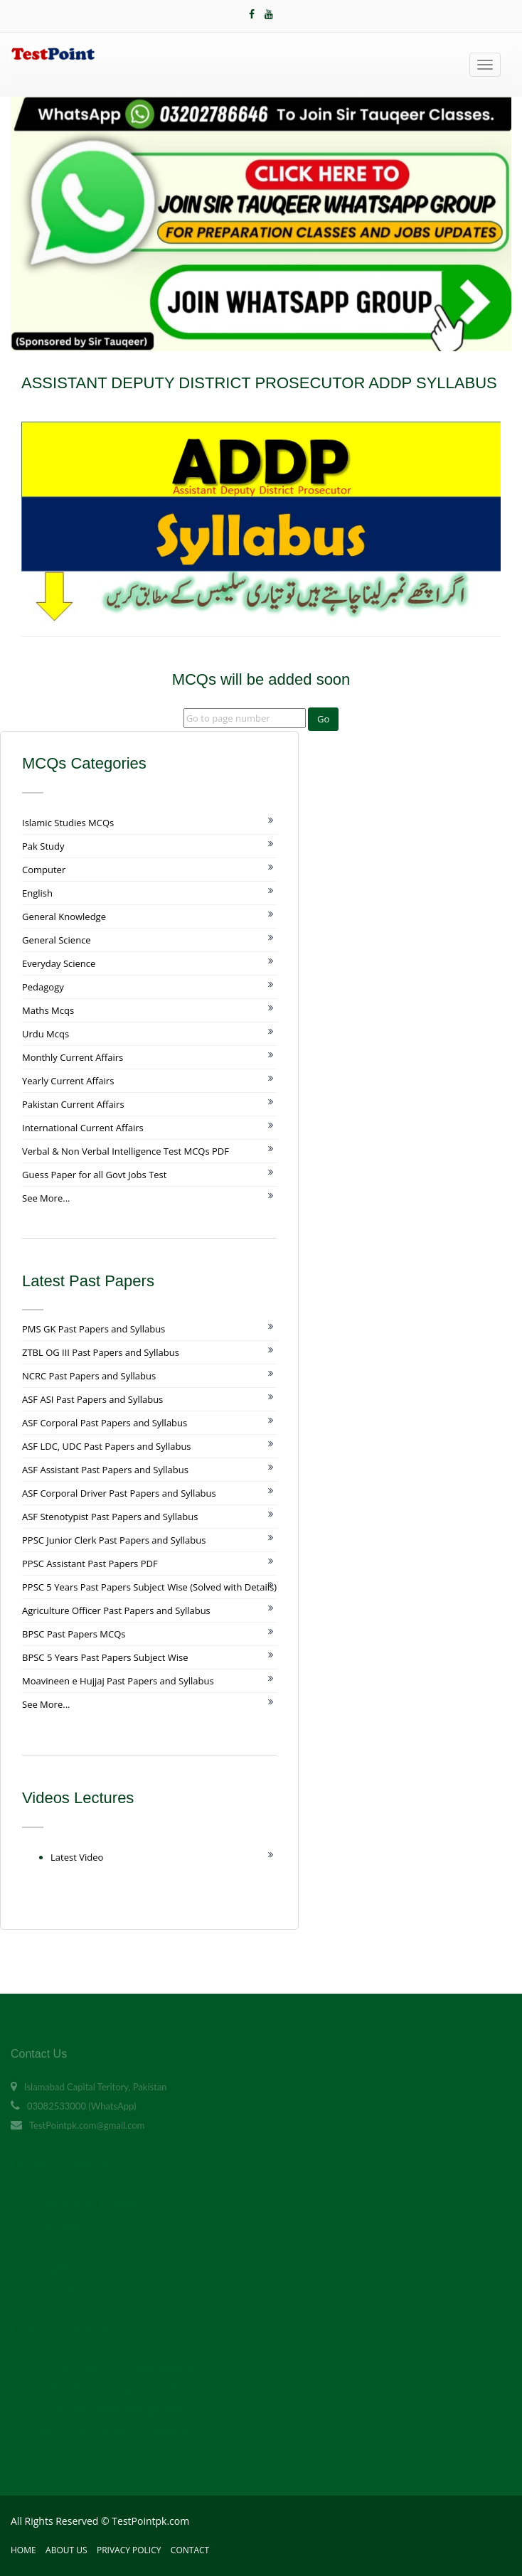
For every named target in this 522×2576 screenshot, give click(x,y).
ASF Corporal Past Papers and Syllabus (104, 1422)
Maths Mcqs (48, 1010)
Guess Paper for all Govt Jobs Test (94, 1174)
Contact (190, 2550)
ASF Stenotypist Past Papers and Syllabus (110, 1516)
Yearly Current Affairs (68, 1080)
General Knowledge (64, 916)
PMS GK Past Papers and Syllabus (93, 1328)
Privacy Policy (129, 2550)
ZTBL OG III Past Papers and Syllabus (100, 1352)
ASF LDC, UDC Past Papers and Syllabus (106, 1446)
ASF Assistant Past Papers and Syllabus (105, 1469)
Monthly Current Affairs (72, 1057)
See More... (46, 1198)
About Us (66, 2550)
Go (323, 718)
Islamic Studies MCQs (68, 822)
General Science (56, 940)
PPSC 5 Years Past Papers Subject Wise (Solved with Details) (149, 1587)
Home (23, 2550)
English (37, 893)
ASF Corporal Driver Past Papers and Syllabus (119, 1493)
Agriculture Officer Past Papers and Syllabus (116, 1610)
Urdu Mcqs (45, 1033)
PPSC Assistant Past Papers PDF (90, 1563)
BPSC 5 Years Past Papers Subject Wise (105, 1657)
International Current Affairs (83, 1127)
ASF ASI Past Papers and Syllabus (92, 1399)
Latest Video (76, 1857)
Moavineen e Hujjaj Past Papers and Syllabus (118, 1680)
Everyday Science (58, 963)
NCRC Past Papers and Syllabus (89, 1375)
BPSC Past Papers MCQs (74, 1634)
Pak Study (43, 846)
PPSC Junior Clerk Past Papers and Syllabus (114, 1540)
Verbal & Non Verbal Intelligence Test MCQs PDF (125, 1151)
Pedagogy (43, 986)
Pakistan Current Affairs (73, 1104)
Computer (43, 869)
